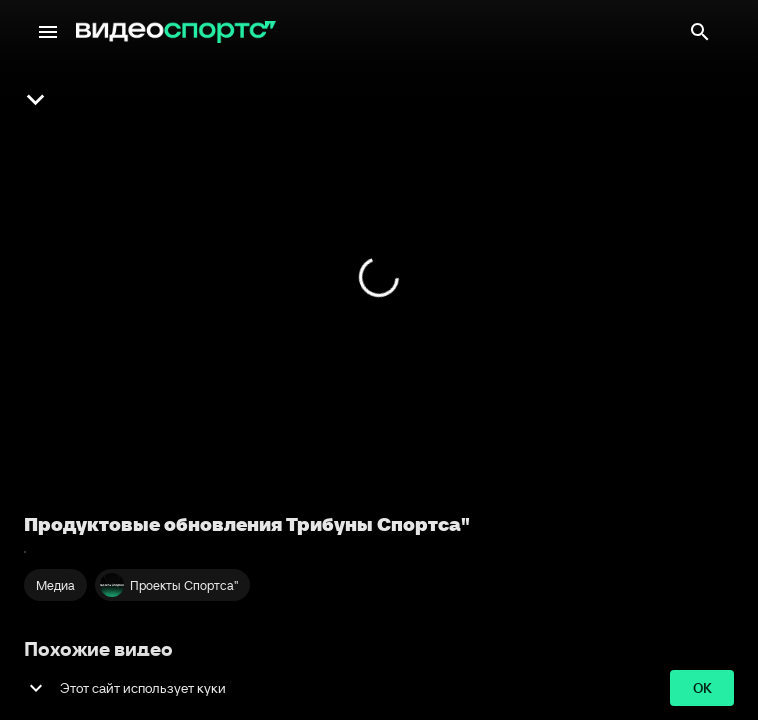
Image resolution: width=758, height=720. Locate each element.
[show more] (36, 688)
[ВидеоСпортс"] (176, 32)
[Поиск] (700, 32)
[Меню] (48, 32)
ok (702, 688)
